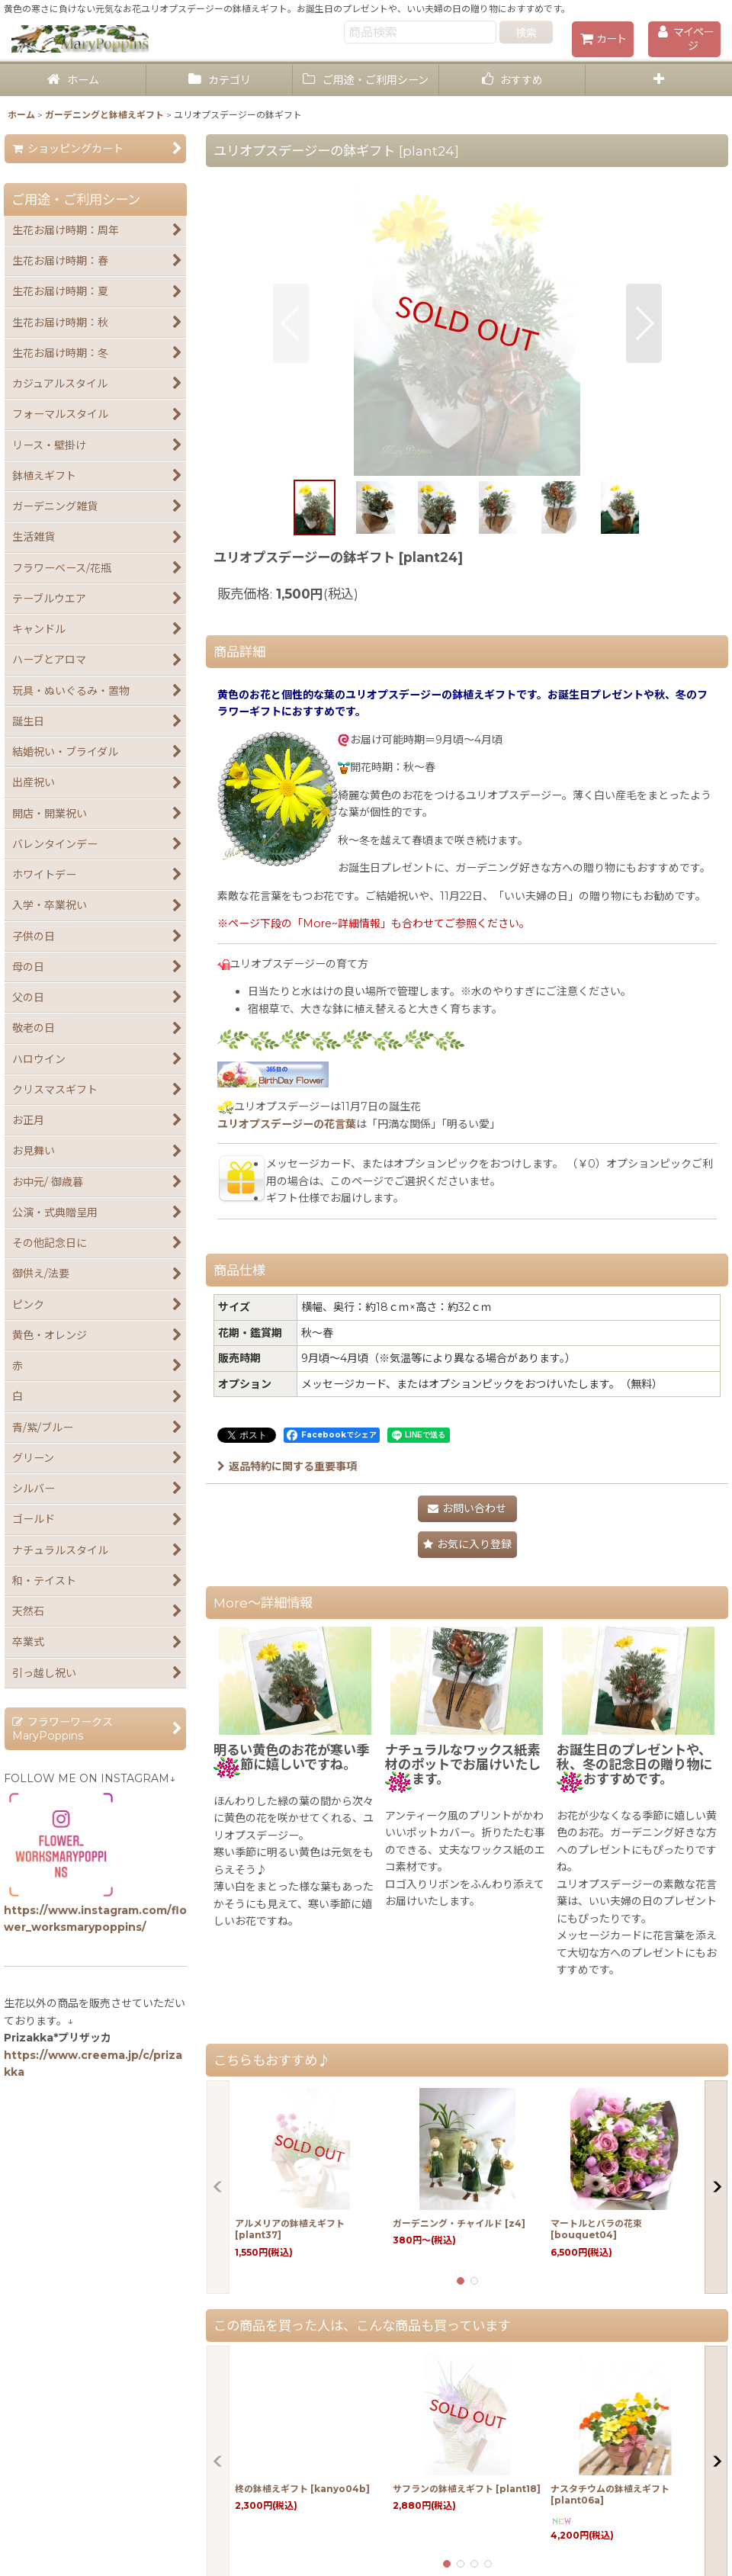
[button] (659, 80)
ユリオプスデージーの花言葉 (286, 1124)
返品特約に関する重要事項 (287, 1466)
